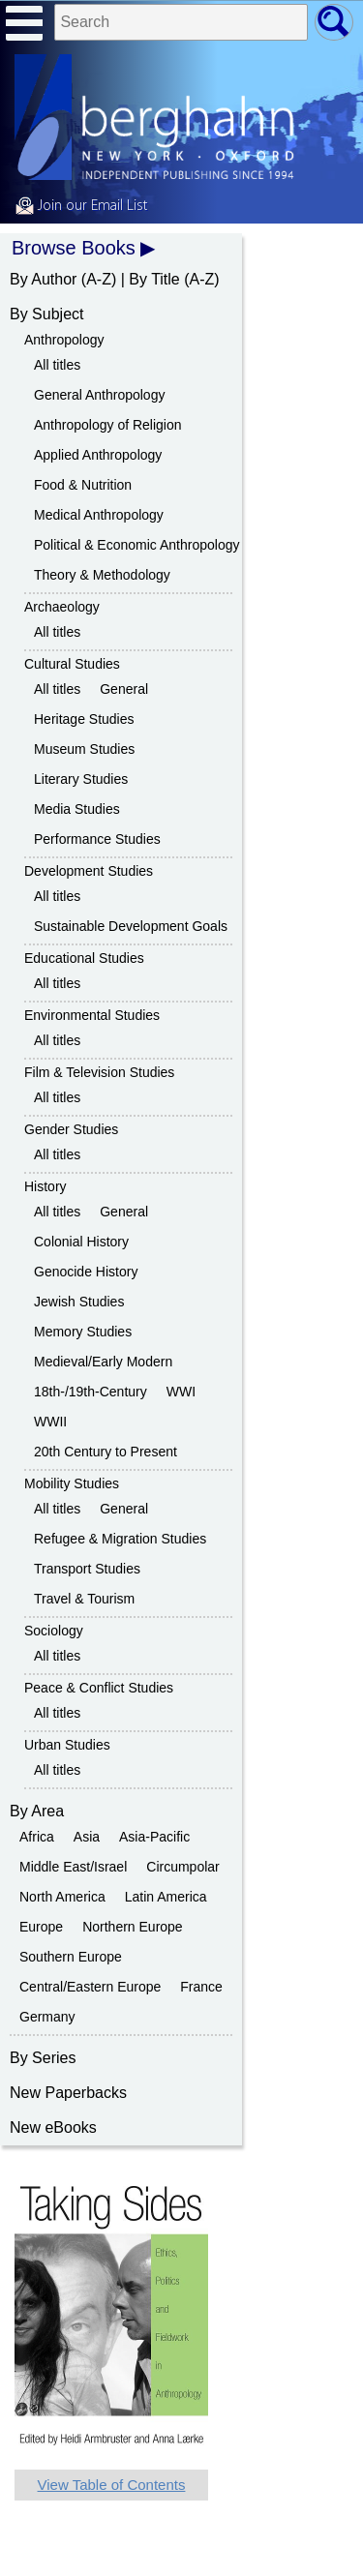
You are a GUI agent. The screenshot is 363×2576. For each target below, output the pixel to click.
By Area (37, 1811)
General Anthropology (99, 395)
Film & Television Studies (99, 1072)
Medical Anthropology (99, 515)
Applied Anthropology (98, 455)
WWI (181, 1391)
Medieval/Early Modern (103, 1361)
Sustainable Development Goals (130, 926)
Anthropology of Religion (108, 425)
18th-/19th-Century (90, 1391)
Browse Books (74, 247)
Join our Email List (81, 206)
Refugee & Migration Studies (120, 1538)
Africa (36, 1836)
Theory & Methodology (102, 575)
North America (62, 1896)
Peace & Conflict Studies (98, 1687)
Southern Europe (70, 1956)
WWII (50, 1421)
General (124, 689)
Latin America (166, 1896)
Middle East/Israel (73, 1866)
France (201, 1986)
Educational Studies (84, 958)
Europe (41, 1926)
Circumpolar (182, 1866)
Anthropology (64, 339)
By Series (43, 2058)
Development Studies (88, 871)
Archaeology (62, 606)
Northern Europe (132, 1926)
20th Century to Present (105, 1451)
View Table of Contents (112, 2484)
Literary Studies (81, 779)
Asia (87, 1836)
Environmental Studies (92, 1015)
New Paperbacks (68, 2092)
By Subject (46, 314)
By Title (154, 279)
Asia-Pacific (154, 1836)
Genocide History (85, 1271)
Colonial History (81, 1241)
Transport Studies (87, 1568)
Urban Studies (67, 1744)
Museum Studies (84, 749)
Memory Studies (83, 1331)
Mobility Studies (71, 1483)
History (45, 1186)
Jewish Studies (79, 1301)
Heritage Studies (84, 719)
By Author (43, 279)
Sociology (53, 1630)
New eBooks (53, 2127)
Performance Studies (97, 839)
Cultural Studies (72, 664)
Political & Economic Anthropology (136, 545)
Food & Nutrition (83, 485)
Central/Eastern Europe (90, 1986)
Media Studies (77, 809)
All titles (57, 365)
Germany (47, 2016)
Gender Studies (71, 1129)
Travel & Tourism (84, 1598)
